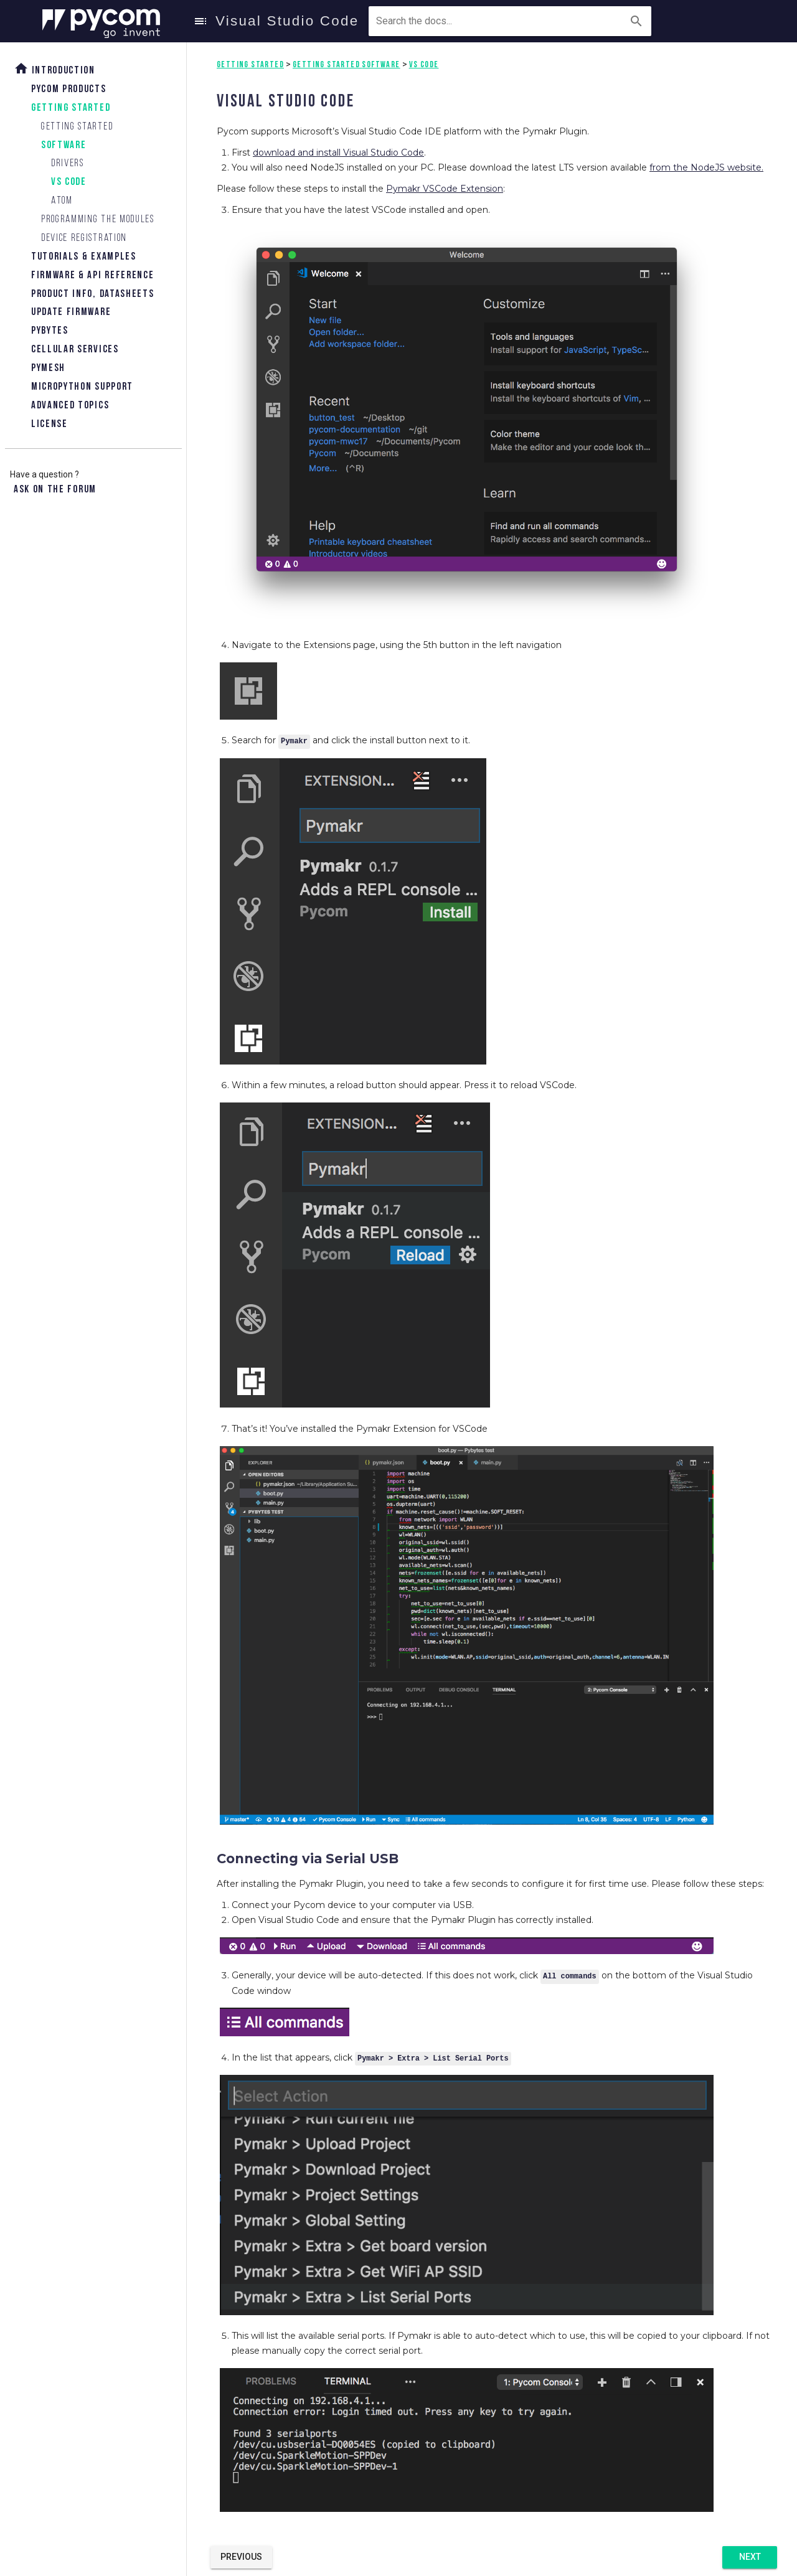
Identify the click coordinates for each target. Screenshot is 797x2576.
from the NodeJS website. (706, 167)
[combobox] (433, 21)
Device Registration (84, 238)
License (49, 424)
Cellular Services (75, 349)
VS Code (69, 182)
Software (63, 145)
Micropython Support (82, 387)
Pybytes (49, 331)
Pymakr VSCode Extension (444, 188)
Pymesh (48, 368)
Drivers (67, 163)
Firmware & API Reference (92, 275)
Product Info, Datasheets (92, 294)
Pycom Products (68, 89)
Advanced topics (70, 405)
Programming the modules (97, 219)
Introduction (54, 69)
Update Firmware (71, 312)
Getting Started (70, 108)
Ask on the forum (55, 489)
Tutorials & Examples (83, 256)
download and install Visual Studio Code (338, 152)
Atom (62, 200)
